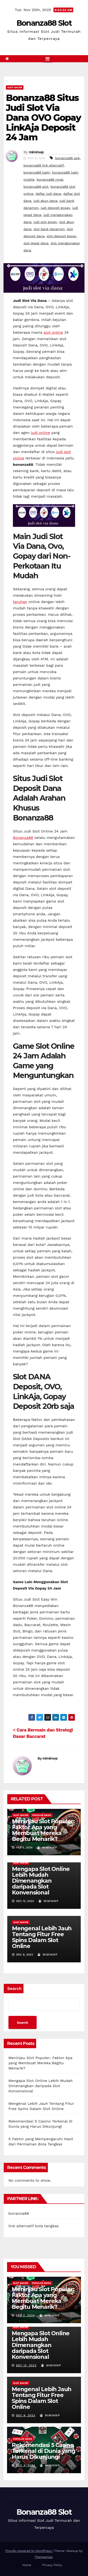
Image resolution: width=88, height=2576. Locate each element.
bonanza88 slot (35, 186)
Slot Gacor (14, 87)
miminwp (36, 152)
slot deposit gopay (61, 236)
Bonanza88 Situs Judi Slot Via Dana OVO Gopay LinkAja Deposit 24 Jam (43, 117)
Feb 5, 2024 (25, 2315)
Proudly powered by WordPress (29, 2551)
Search (14, 1988)
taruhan (20, 601)
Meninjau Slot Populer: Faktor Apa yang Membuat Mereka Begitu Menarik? (43, 1830)
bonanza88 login (36, 172)
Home (26, 2565)
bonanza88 (18, 2213)
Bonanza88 (23, 837)
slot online (53, 332)
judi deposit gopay (55, 208)
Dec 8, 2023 (25, 2415)
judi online (40, 432)
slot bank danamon (49, 229)
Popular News (41, 1815)
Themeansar (43, 2557)
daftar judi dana (48, 194)
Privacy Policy (52, 2565)
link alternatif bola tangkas (33, 2226)
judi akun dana (45, 201)
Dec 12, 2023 (26, 2365)
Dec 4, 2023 (25, 2465)
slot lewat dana (35, 243)
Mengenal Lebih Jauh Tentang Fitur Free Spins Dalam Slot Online (42, 1937)
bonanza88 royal (50, 179)
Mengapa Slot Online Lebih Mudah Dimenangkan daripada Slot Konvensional (41, 1880)
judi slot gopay (45, 222)
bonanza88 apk (67, 158)
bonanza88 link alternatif (43, 165)
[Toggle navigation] (47, 58)
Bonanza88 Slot (44, 23)
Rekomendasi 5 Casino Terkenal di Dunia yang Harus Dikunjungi (43, 2451)
